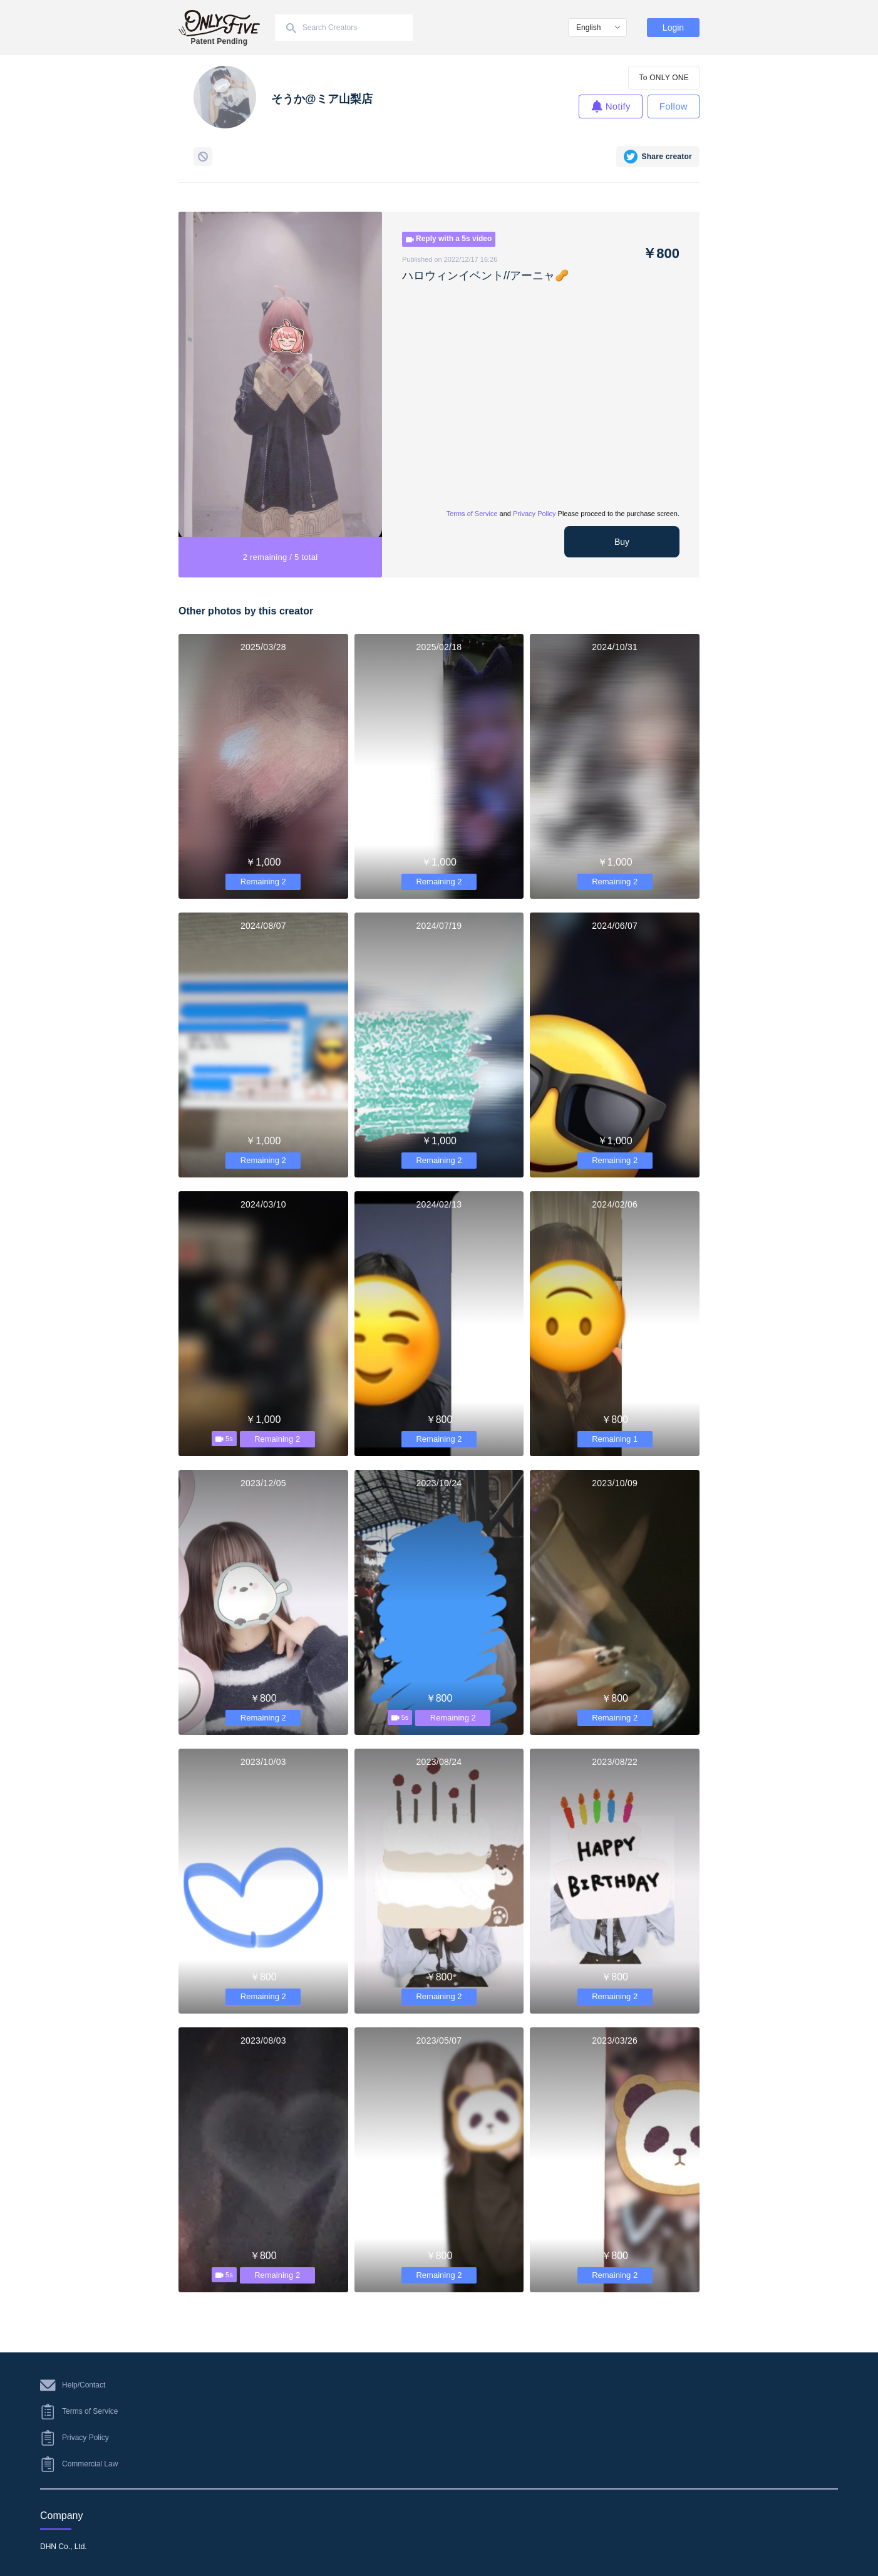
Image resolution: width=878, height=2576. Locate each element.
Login (673, 28)
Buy (621, 542)
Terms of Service (472, 513)
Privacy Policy (534, 513)
